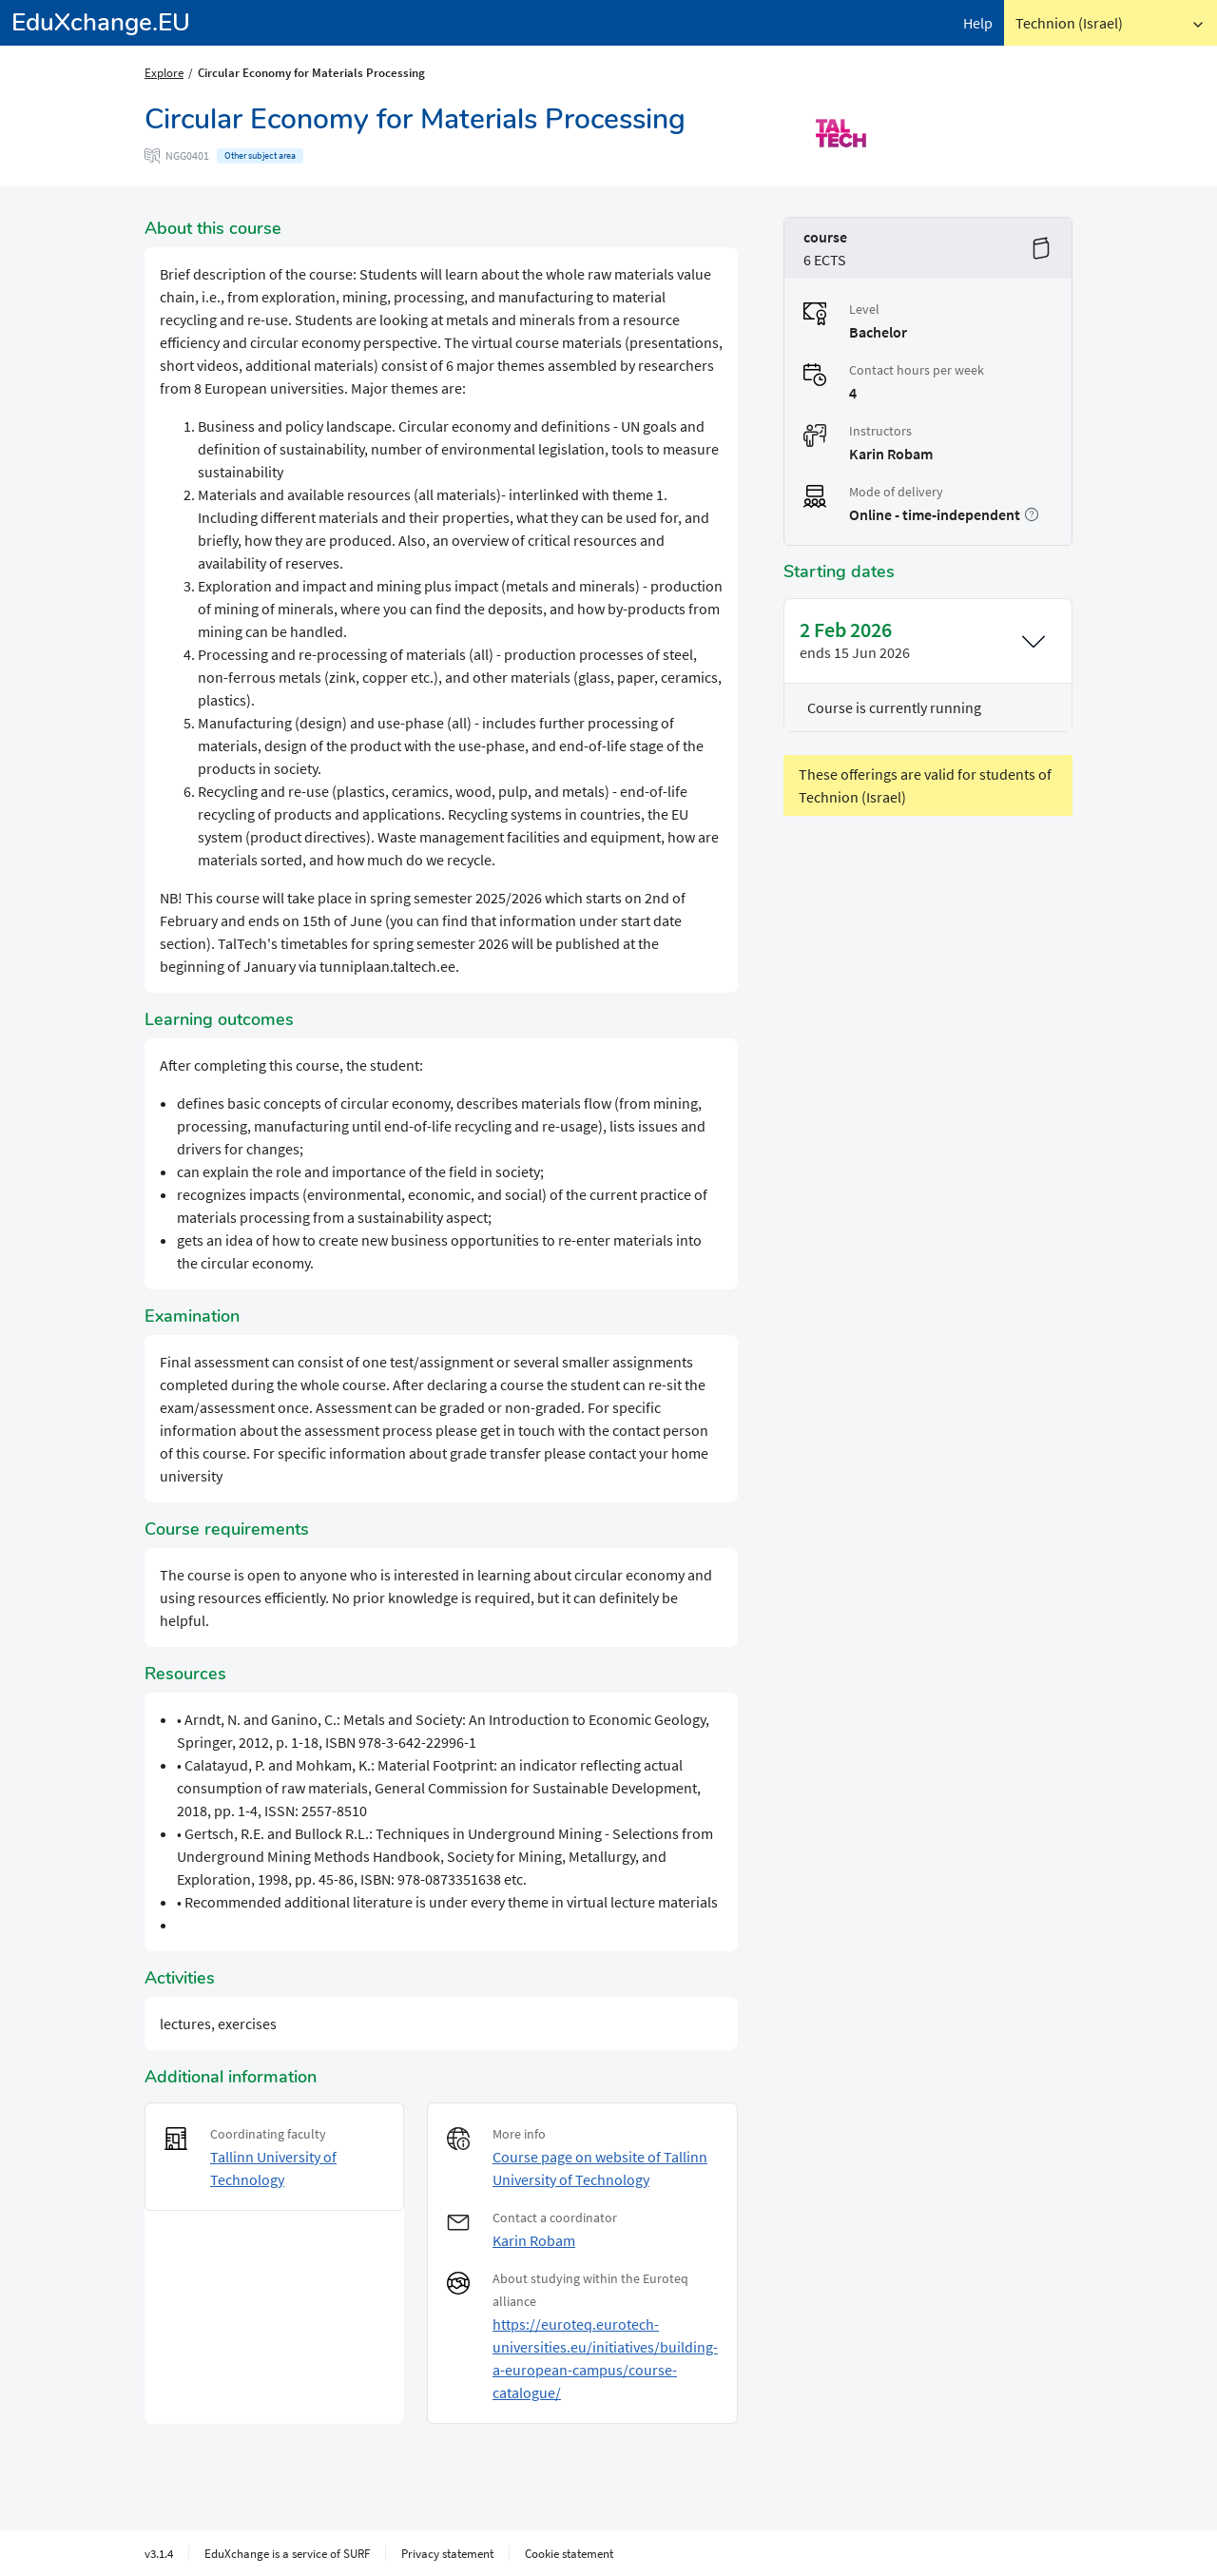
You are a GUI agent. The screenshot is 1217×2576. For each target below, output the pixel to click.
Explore (164, 72)
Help (978, 22)
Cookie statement (569, 2553)
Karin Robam (534, 2240)
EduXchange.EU (100, 22)
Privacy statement (447, 2553)
